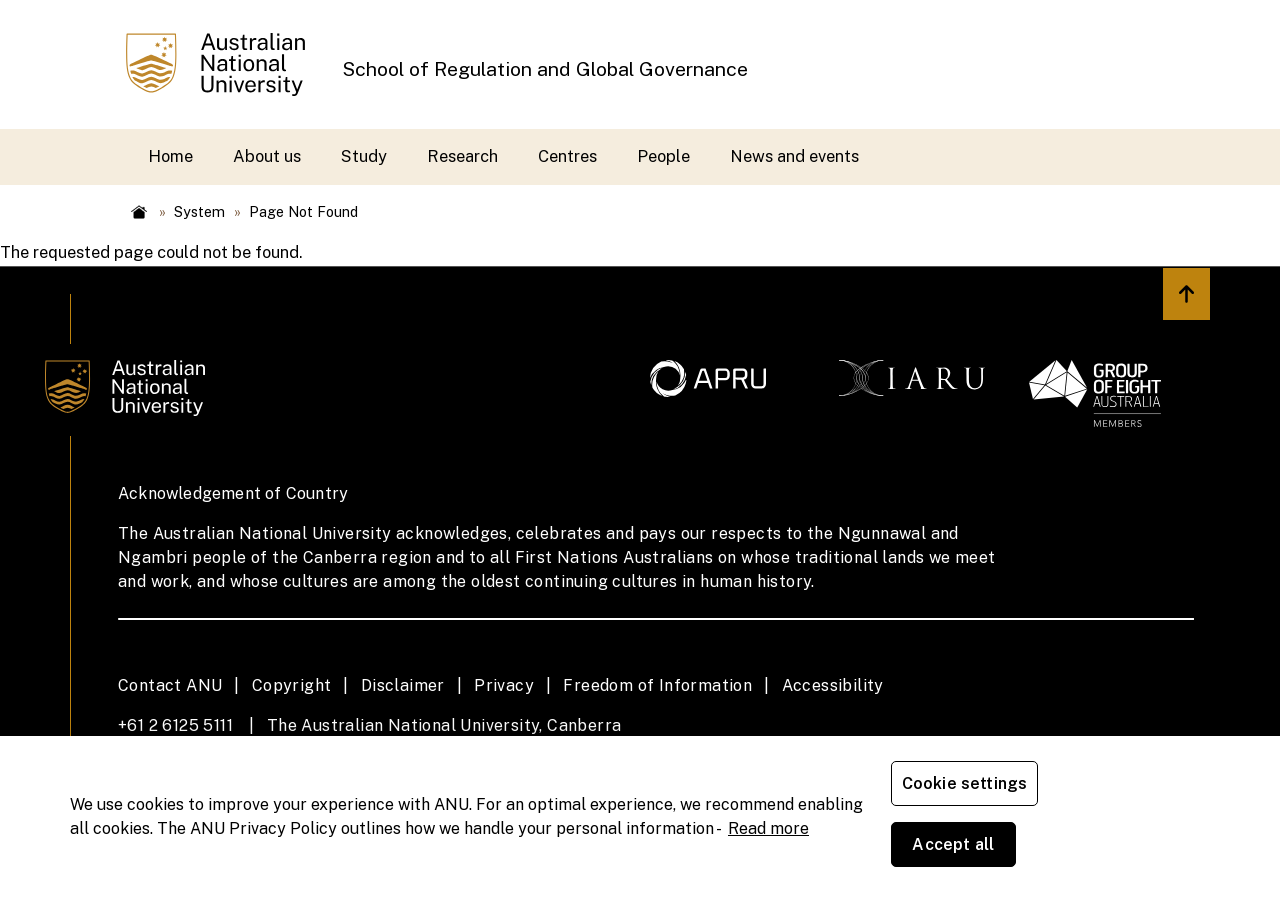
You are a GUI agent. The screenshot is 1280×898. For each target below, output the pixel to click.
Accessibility (833, 685)
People (663, 156)
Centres (567, 156)
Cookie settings (968, 847)
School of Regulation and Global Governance (545, 68)
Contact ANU (170, 685)
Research (462, 156)
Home (170, 156)
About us (267, 156)
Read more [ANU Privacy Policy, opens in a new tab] (768, 858)
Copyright (292, 685)
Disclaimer (403, 685)
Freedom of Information (657, 685)
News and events (794, 156)
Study (364, 156)
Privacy (504, 685)
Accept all (1125, 847)
